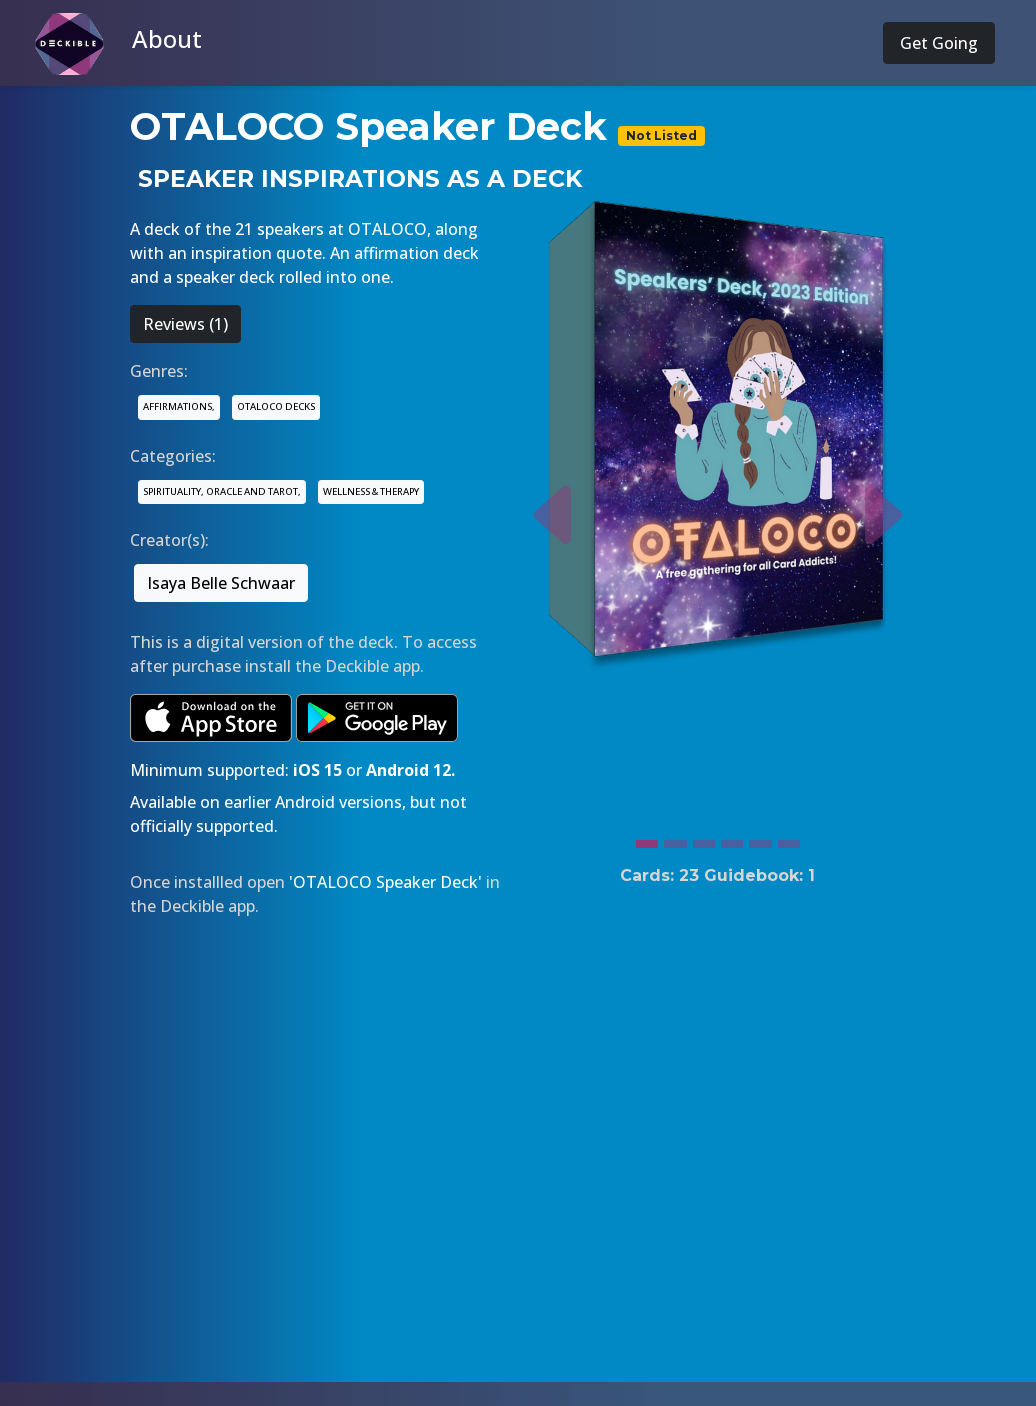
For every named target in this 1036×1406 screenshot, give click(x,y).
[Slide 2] (675, 839)
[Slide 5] (760, 839)
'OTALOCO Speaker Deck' (385, 882)
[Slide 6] (789, 839)
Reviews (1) (185, 324)
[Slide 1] (647, 839)
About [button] (167, 38)
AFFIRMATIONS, (179, 406)
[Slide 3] (704, 839)
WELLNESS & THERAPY (371, 491)
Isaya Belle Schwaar (221, 583)
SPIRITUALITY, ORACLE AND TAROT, (222, 491)
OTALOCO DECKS (276, 406)
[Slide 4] (732, 839)
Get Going (939, 43)
